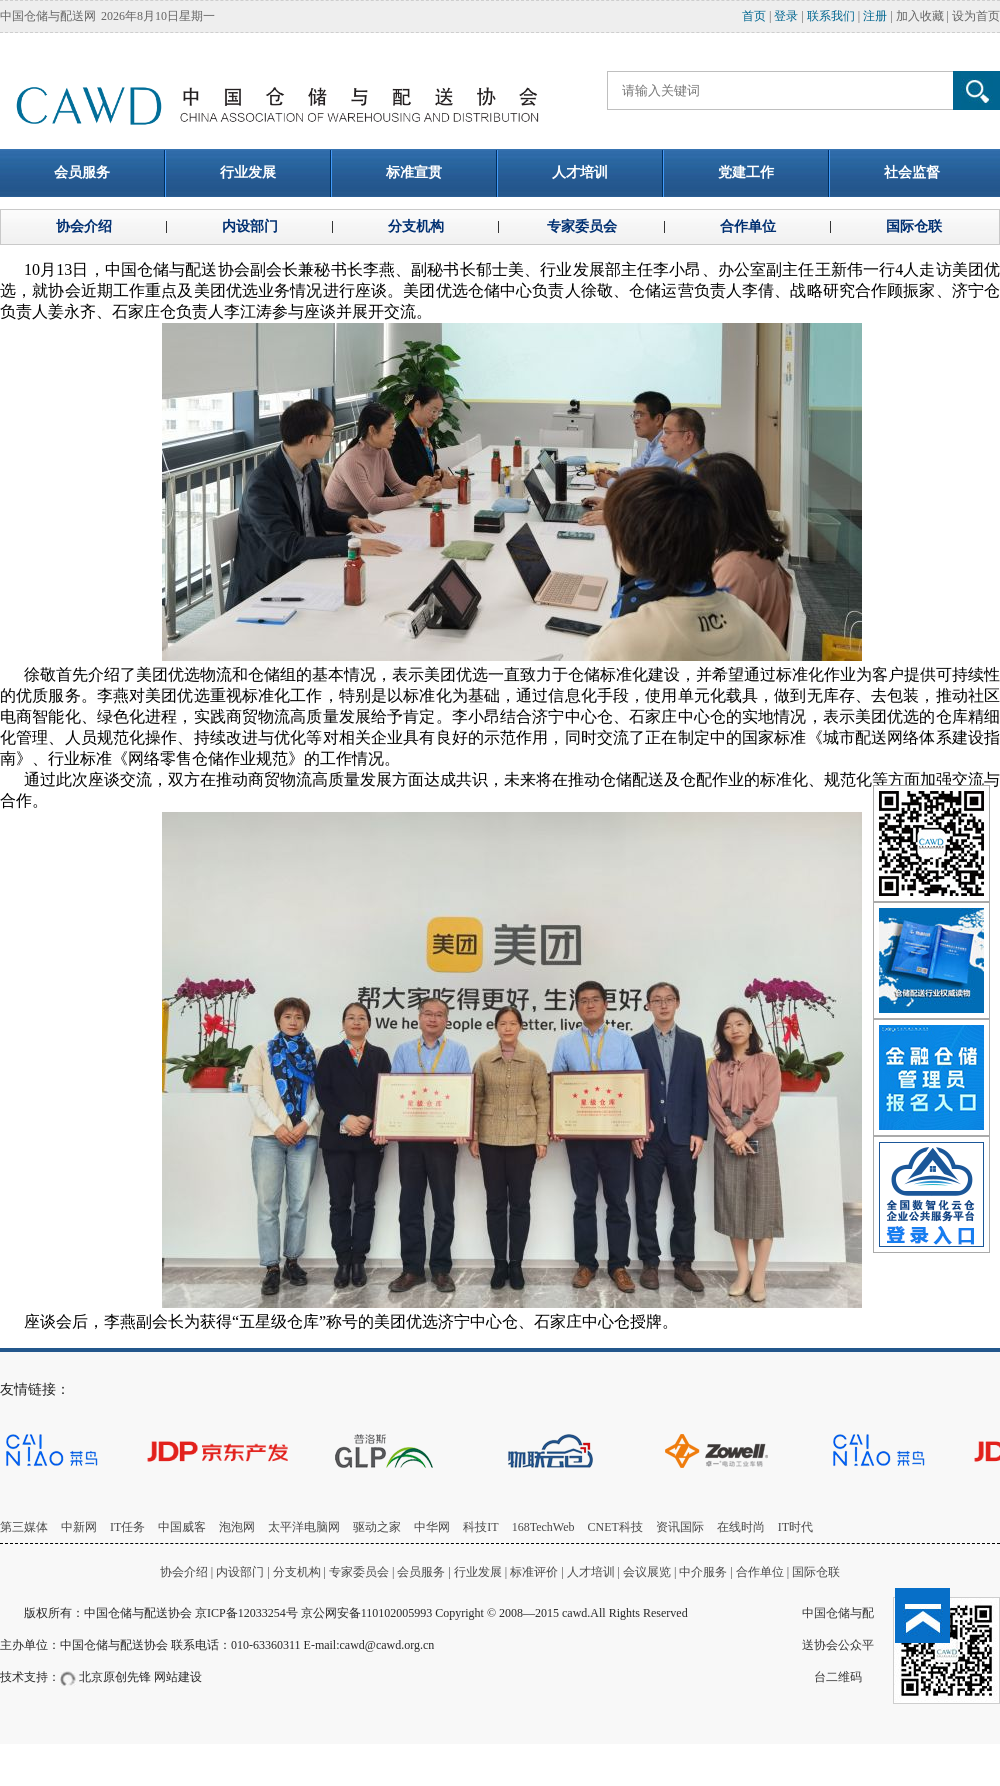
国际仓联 (816, 1572)
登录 (786, 16)
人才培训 (591, 1572)
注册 (875, 16)
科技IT (480, 1527)
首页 (754, 16)
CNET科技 (615, 1527)
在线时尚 (741, 1527)
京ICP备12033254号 (246, 1613)
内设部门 (240, 1572)
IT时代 (795, 1527)
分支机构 (298, 1572)
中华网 (432, 1527)
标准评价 (534, 1572)
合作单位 (760, 1572)
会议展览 (647, 1572)
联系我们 (831, 16)
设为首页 (976, 16)
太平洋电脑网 (304, 1527)
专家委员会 (359, 1572)
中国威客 (182, 1527)
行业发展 (478, 1572)
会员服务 (421, 1572)
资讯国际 (680, 1527)
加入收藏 (920, 16)
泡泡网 (237, 1527)
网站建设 (178, 1677)
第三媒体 (24, 1527)
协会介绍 (184, 1572)
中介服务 (703, 1572)
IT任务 (127, 1527)
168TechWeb (543, 1527)
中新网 (79, 1527)
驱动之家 (377, 1527)
